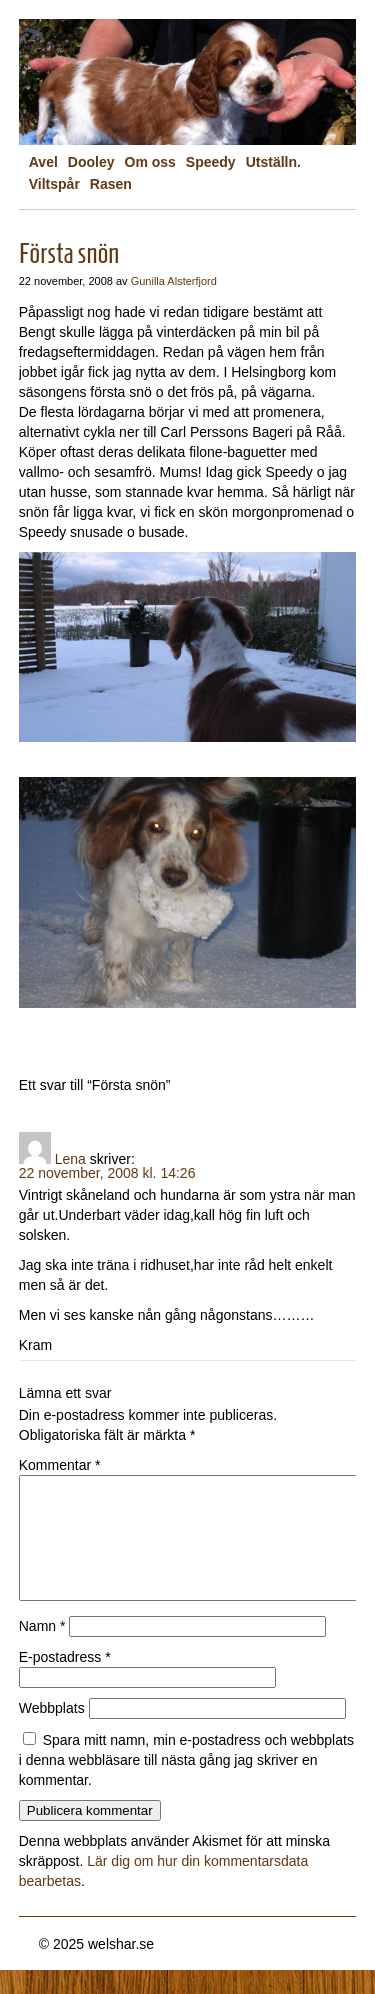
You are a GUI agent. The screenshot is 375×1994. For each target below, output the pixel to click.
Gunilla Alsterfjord (174, 281)
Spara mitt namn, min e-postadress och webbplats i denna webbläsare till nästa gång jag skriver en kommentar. (186, 1784)
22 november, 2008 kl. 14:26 (107, 1173)
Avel (43, 162)
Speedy (211, 162)
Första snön (69, 253)
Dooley (91, 162)
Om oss (150, 162)
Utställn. (273, 162)
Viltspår (54, 184)
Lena (70, 1159)
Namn (42, 1650)
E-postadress (65, 1681)
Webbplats (52, 1732)
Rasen (111, 184)
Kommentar (60, 1465)
